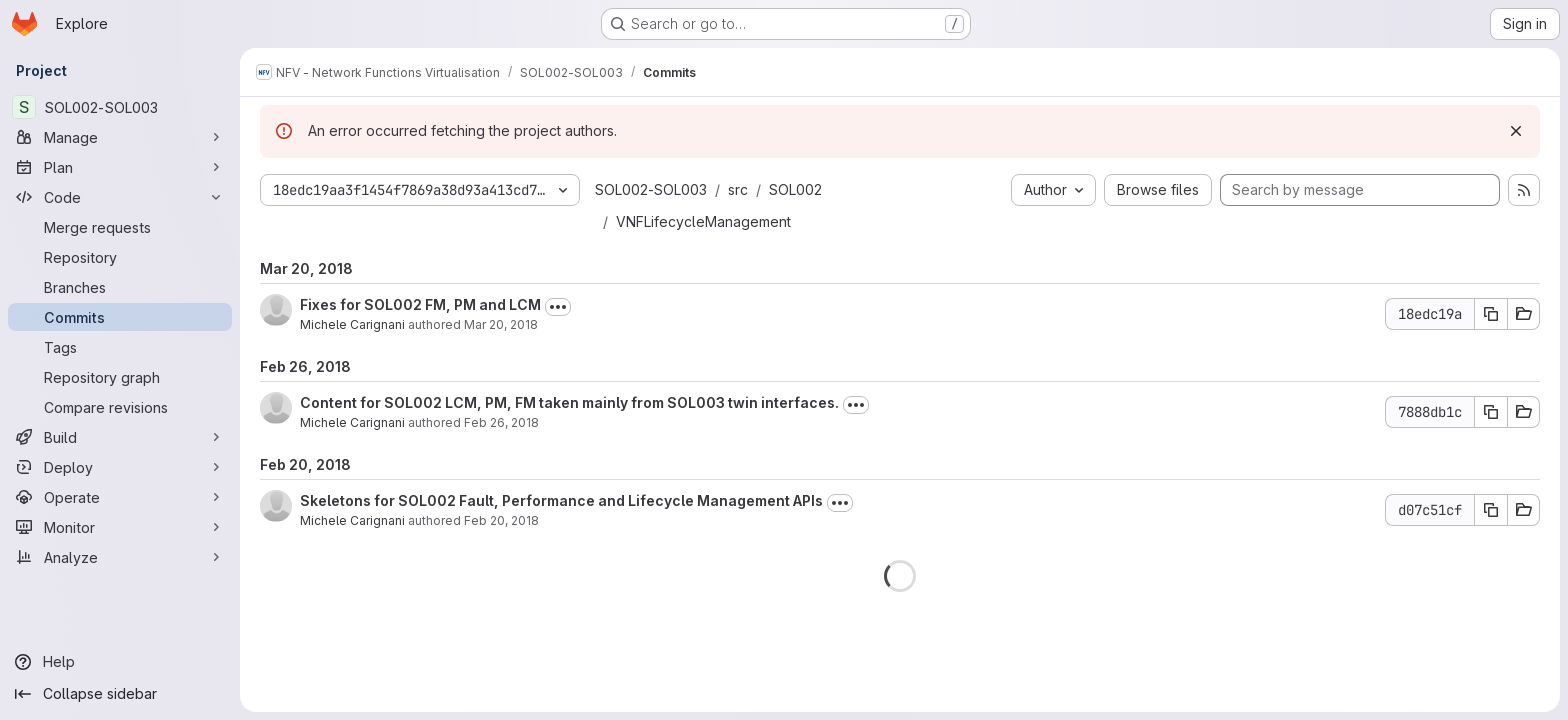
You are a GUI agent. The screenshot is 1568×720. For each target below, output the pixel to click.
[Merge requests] (120, 227)
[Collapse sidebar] (120, 694)
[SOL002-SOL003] (120, 107)
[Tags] (120, 347)
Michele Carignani (352, 324)
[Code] (120, 197)
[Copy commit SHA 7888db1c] (1491, 412)
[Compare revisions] (120, 407)
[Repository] (120, 257)
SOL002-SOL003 (651, 189)
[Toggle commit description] (558, 307)
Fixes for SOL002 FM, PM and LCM (420, 304)
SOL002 (795, 189)
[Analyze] (120, 557)
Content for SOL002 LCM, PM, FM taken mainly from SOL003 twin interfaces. (569, 402)
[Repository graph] (120, 377)
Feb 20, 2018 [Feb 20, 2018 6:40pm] (501, 520)
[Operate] (120, 497)
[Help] (120, 662)
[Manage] (120, 137)
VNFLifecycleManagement (703, 221)
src (738, 189)
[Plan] (120, 167)
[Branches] (120, 287)
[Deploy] (120, 467)
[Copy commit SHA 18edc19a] (1491, 314)
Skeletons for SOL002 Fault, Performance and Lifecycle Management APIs (561, 500)
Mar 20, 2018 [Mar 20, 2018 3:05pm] (501, 324)
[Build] (120, 437)
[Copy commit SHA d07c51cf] (1491, 510)
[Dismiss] (1516, 131)
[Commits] (120, 317)
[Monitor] (120, 527)
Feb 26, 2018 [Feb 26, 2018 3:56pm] (501, 422)
